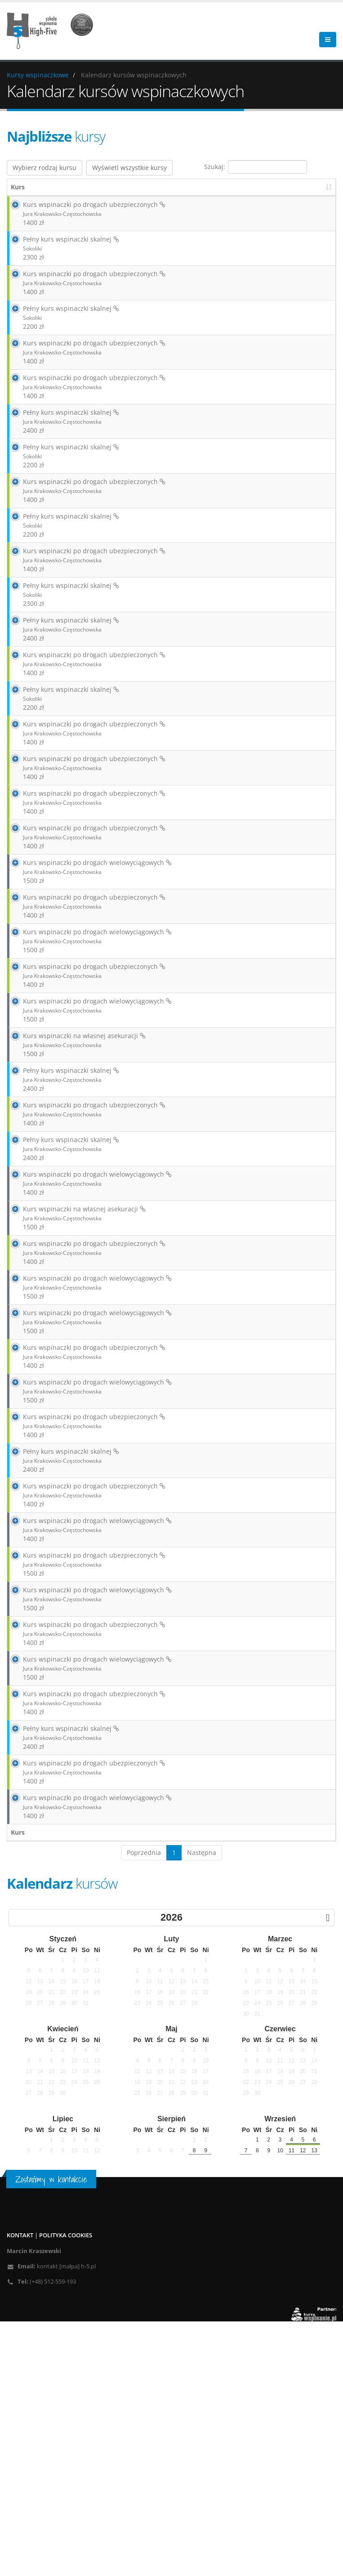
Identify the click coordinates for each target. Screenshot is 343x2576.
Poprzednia (144, 2107)
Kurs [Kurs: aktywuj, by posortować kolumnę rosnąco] (18, 187)
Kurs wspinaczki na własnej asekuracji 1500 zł (74, 1167)
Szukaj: (255, 167)
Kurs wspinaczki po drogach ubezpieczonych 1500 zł (84, 1774)
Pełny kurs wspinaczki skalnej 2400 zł (61, 441)
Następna (201, 2107)
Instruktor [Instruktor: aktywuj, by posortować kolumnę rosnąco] (298, 187)
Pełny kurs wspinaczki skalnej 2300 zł (61, 253)
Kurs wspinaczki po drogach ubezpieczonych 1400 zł (84, 214)
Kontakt (20, 2490)
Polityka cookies (65, 2490)
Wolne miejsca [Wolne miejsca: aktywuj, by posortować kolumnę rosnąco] (238, 187)
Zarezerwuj (235, 263)
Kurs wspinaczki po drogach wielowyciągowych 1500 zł (87, 962)
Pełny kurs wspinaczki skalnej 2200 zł (61, 328)
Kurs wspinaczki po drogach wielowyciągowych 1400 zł (87, 1330)
